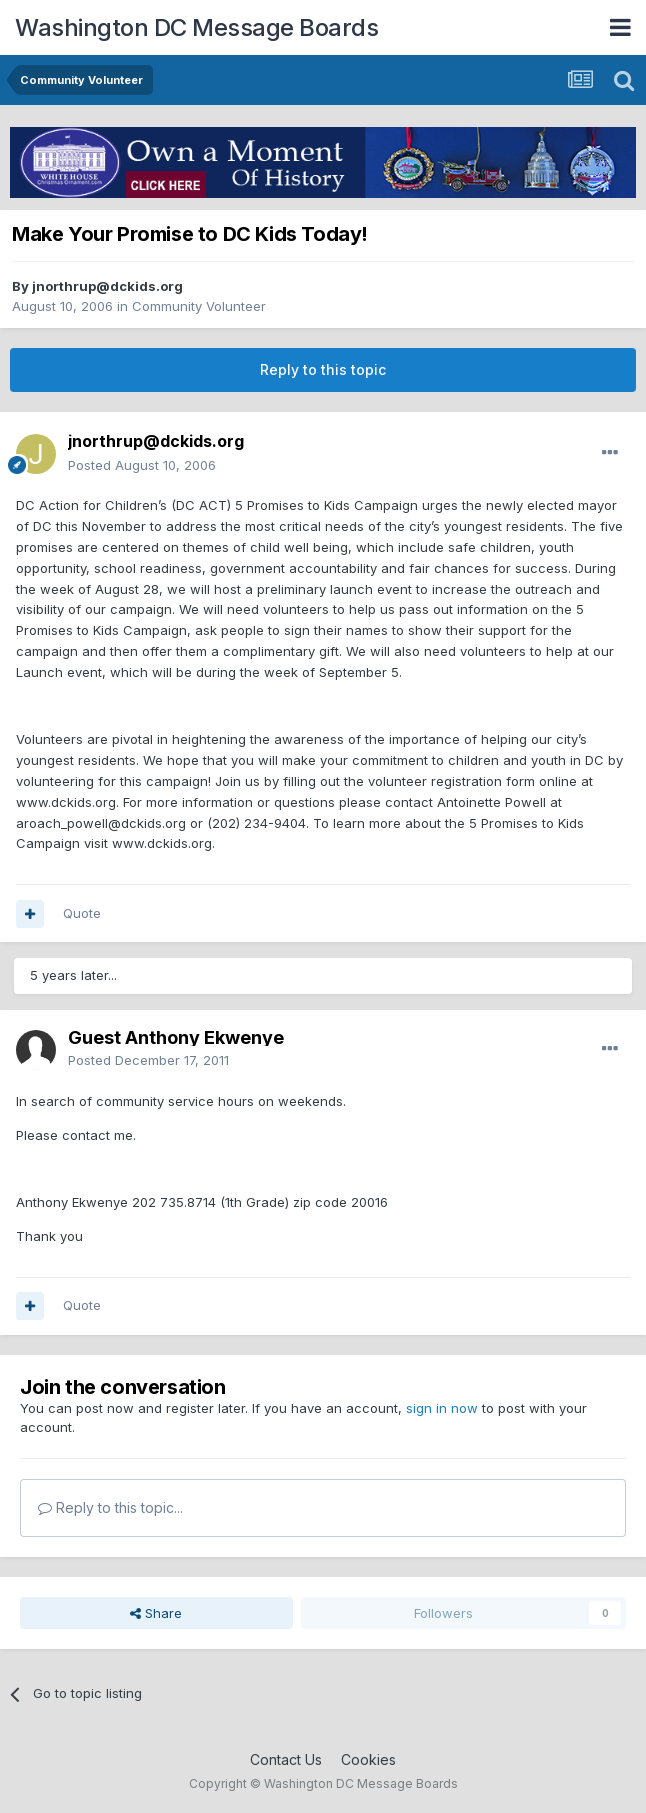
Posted (142, 465)
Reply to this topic (323, 369)
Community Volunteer (199, 306)
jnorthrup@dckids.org (107, 286)
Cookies (368, 1759)
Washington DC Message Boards (196, 27)
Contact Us (286, 1759)
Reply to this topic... (110, 1507)
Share (156, 1613)
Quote (82, 913)
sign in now (442, 1408)
